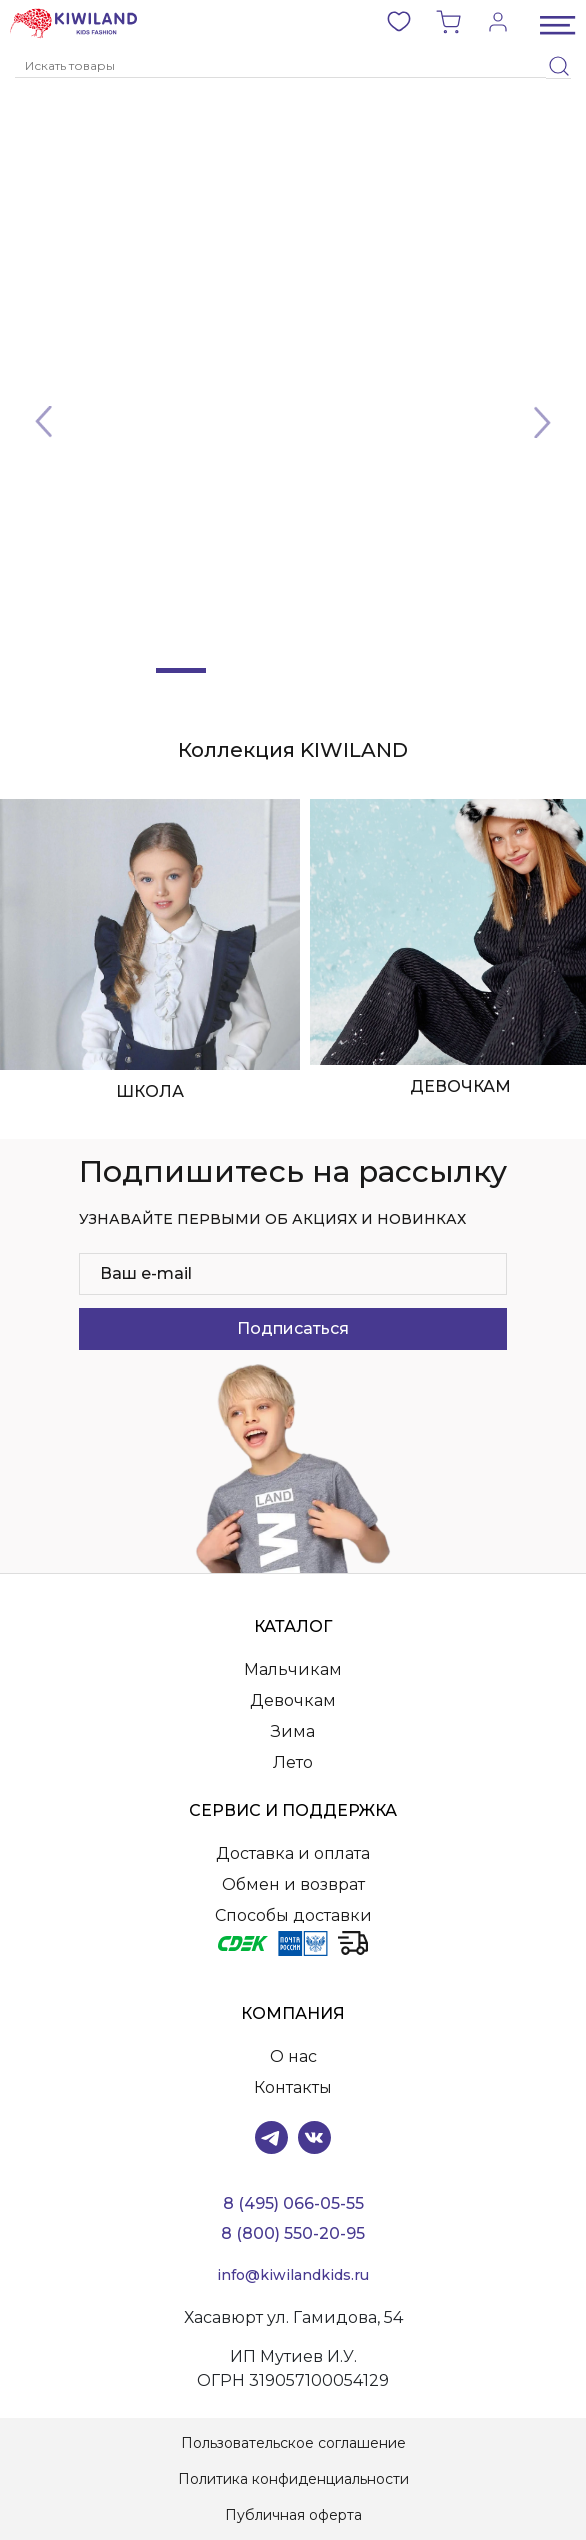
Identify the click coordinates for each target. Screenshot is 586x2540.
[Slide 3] (293, 670)
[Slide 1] (181, 670)
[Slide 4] (349, 670)
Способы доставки (293, 1915)
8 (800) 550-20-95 (293, 2233)
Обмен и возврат (293, 1884)
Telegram (271, 2137)
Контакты (293, 2087)
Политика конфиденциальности (293, 2479)
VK (314, 2137)
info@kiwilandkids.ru (293, 2275)
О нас (293, 2056)
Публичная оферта (293, 2515)
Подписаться (293, 1328)
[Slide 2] (237, 670)
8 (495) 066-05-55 (293, 2203)
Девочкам (293, 1700)
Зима (293, 1731)
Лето (293, 1762)
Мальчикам (293, 1669)
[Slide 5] (405, 670)
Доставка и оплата (293, 1853)
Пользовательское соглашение (293, 2443)
